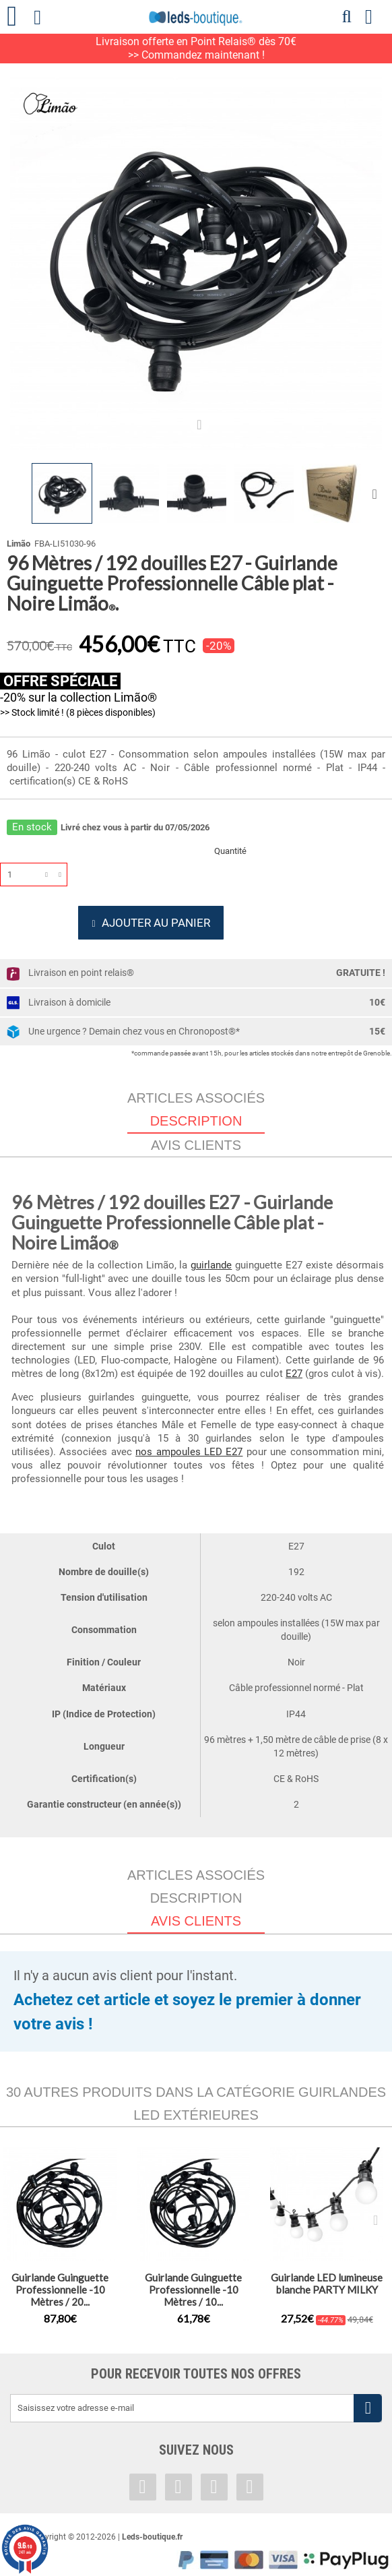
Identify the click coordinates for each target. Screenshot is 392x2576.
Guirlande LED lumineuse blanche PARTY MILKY (327, 2290)
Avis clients (196, 1151)
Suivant (377, 493)
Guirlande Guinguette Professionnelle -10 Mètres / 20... (59, 2296)
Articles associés (196, 1104)
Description (196, 1904)
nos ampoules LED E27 (188, 1458)
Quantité (230, 851)
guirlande (211, 1272)
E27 (294, 1380)
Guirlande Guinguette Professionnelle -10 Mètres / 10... (193, 2296)
